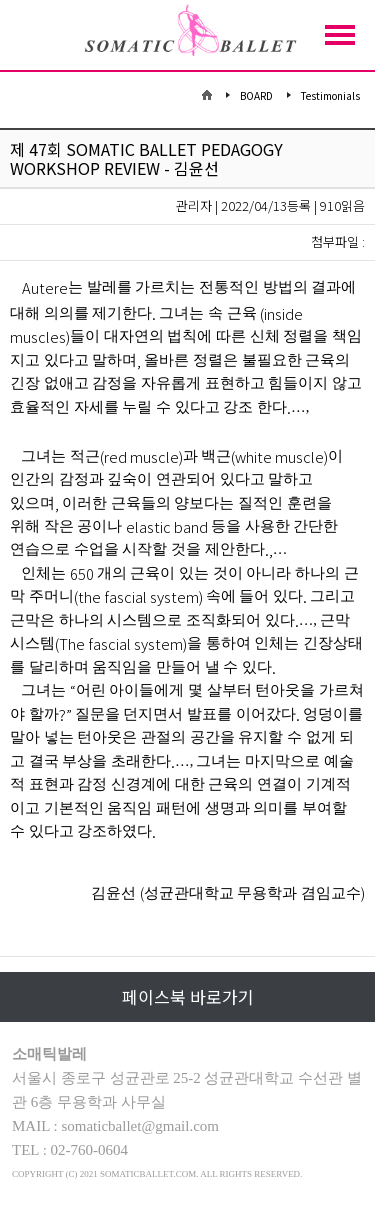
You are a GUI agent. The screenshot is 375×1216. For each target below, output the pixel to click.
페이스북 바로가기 (188, 996)
